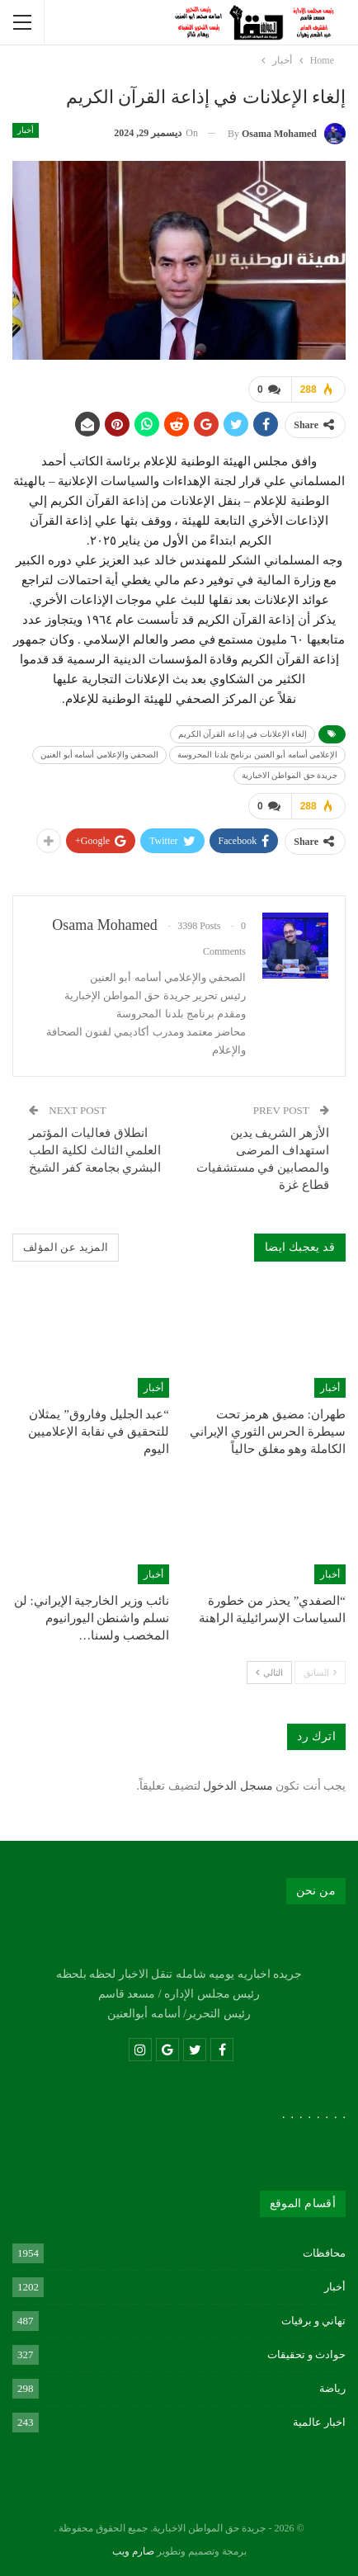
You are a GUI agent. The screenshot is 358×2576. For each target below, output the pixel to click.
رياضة (332, 2386)
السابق (320, 1671)
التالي (269, 1671)
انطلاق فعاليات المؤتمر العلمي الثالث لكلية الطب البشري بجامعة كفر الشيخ (95, 1149)
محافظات (324, 2251)
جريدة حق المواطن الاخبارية (290, 774)
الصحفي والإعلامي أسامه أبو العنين (99, 753)
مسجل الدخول (238, 1784)
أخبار (25, 129)
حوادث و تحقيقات (306, 2353)
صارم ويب (133, 2550)
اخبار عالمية (319, 2420)
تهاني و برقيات (313, 2319)
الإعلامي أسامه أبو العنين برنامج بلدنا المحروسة (257, 753)
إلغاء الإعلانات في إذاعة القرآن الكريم (243, 733)
